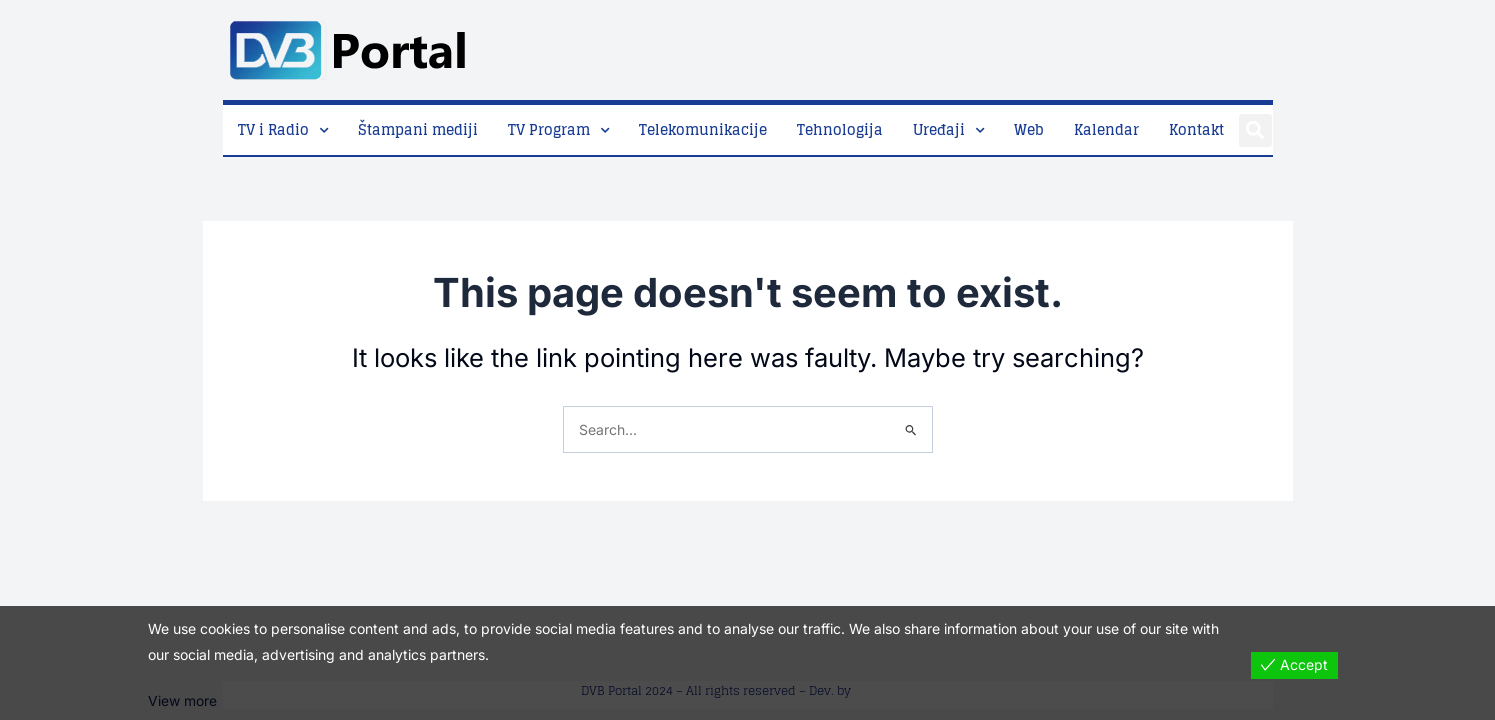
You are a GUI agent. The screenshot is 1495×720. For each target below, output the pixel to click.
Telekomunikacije (703, 129)
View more (182, 701)
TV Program (549, 129)
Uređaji (939, 129)
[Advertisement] (909, 46)
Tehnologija (840, 129)
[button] (1255, 130)
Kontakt (1196, 129)
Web (1029, 129)
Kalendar (1106, 129)
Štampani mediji (418, 129)
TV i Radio (273, 129)
